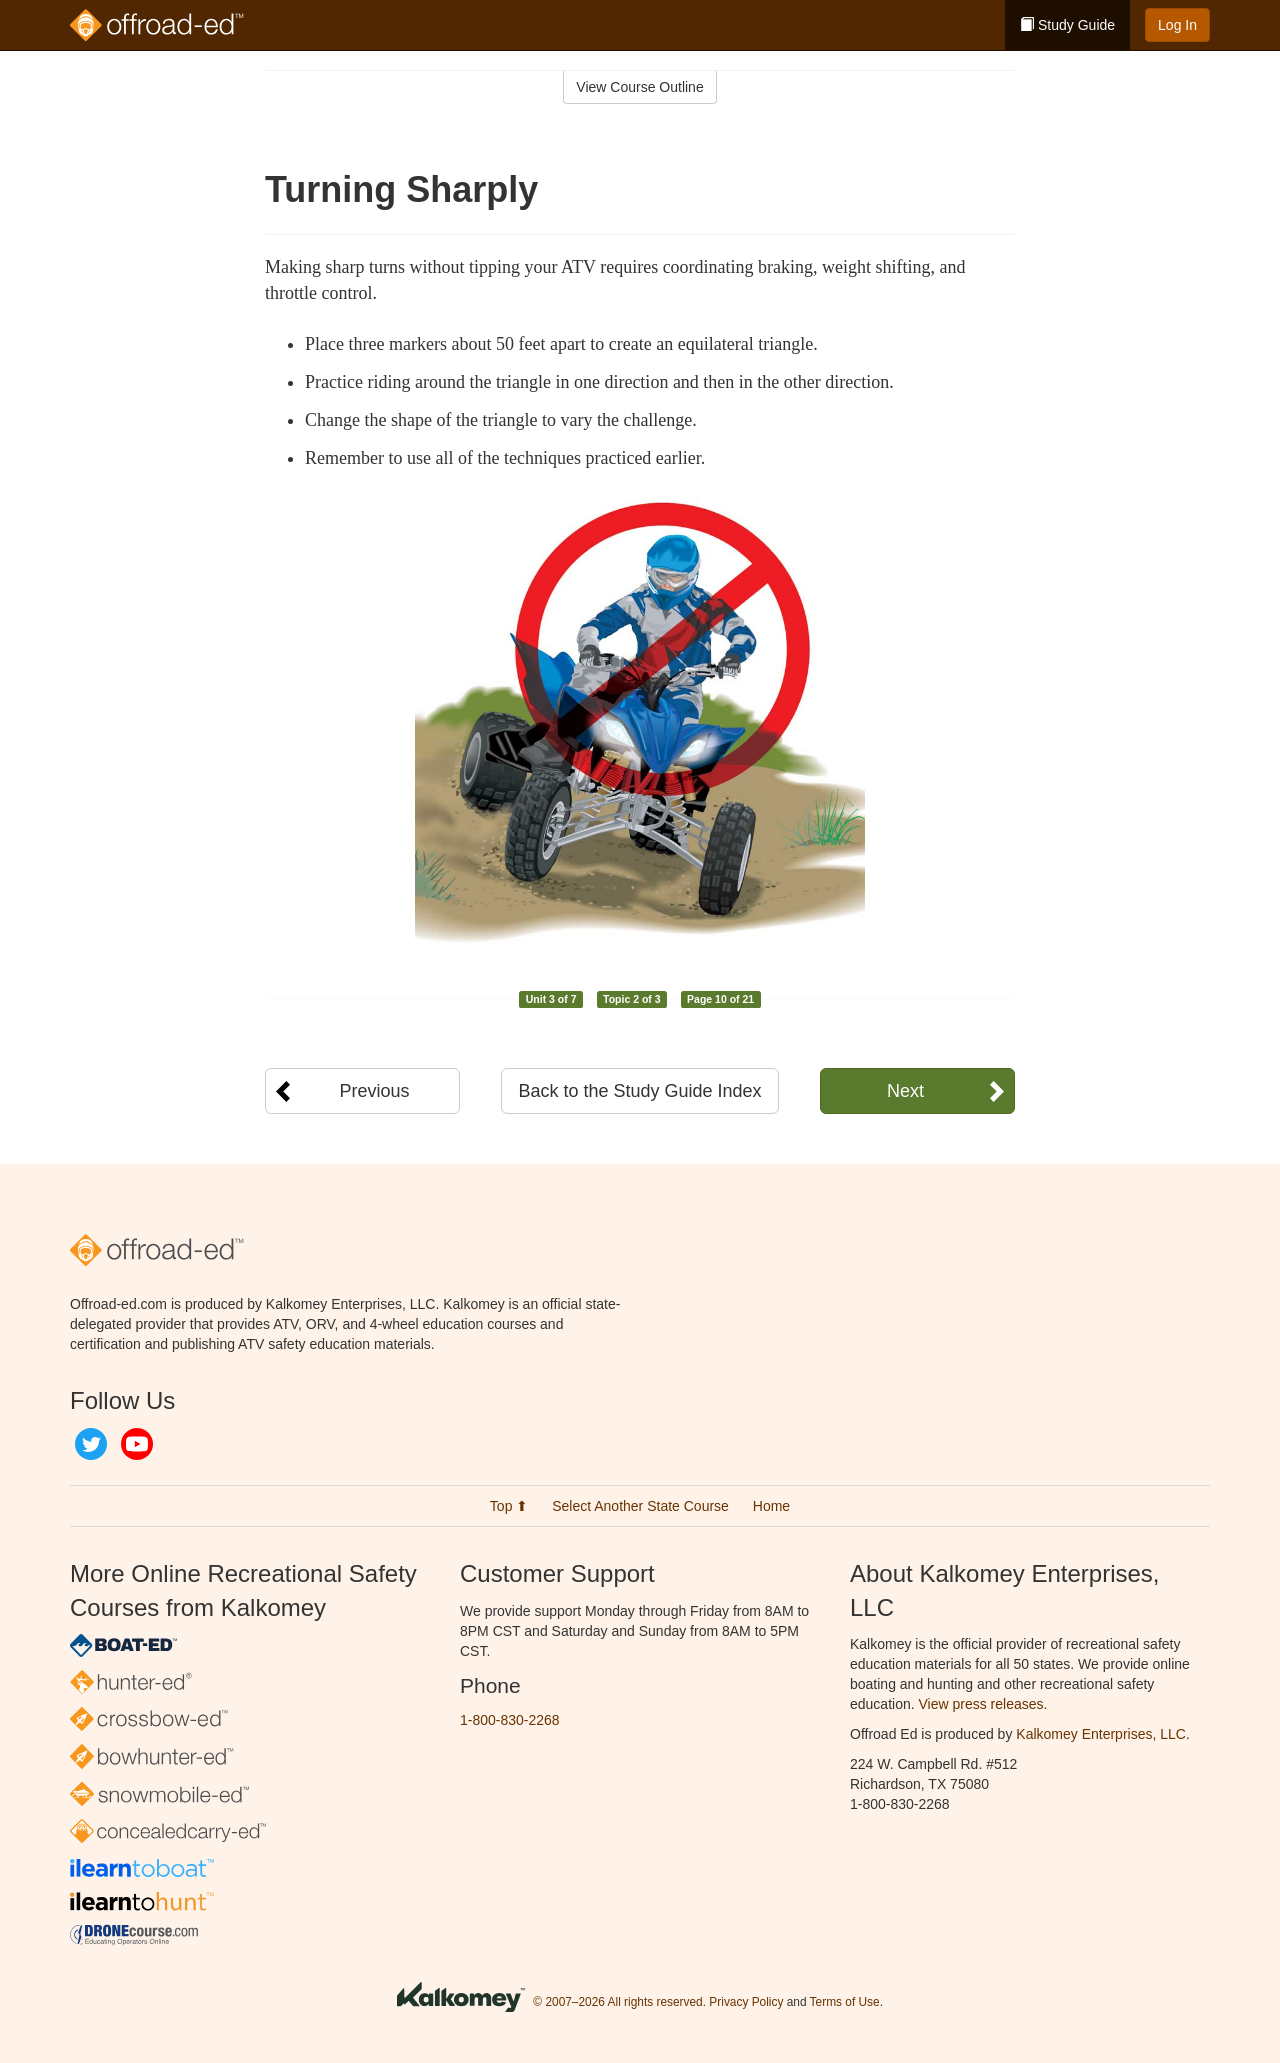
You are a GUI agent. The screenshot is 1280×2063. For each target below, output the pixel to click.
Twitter (91, 1444)
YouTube (137, 1444)
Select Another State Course (640, 1506)
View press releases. (983, 1704)
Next (905, 1091)
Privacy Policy (746, 2002)
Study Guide (1067, 25)
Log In (1177, 25)
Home (771, 1506)
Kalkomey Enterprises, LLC (1101, 1734)
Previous (374, 1091)
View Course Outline (639, 87)
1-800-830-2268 (510, 1720)
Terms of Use (845, 2002)
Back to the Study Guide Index (639, 1091)
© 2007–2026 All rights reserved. (619, 2002)
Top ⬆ (509, 1506)
